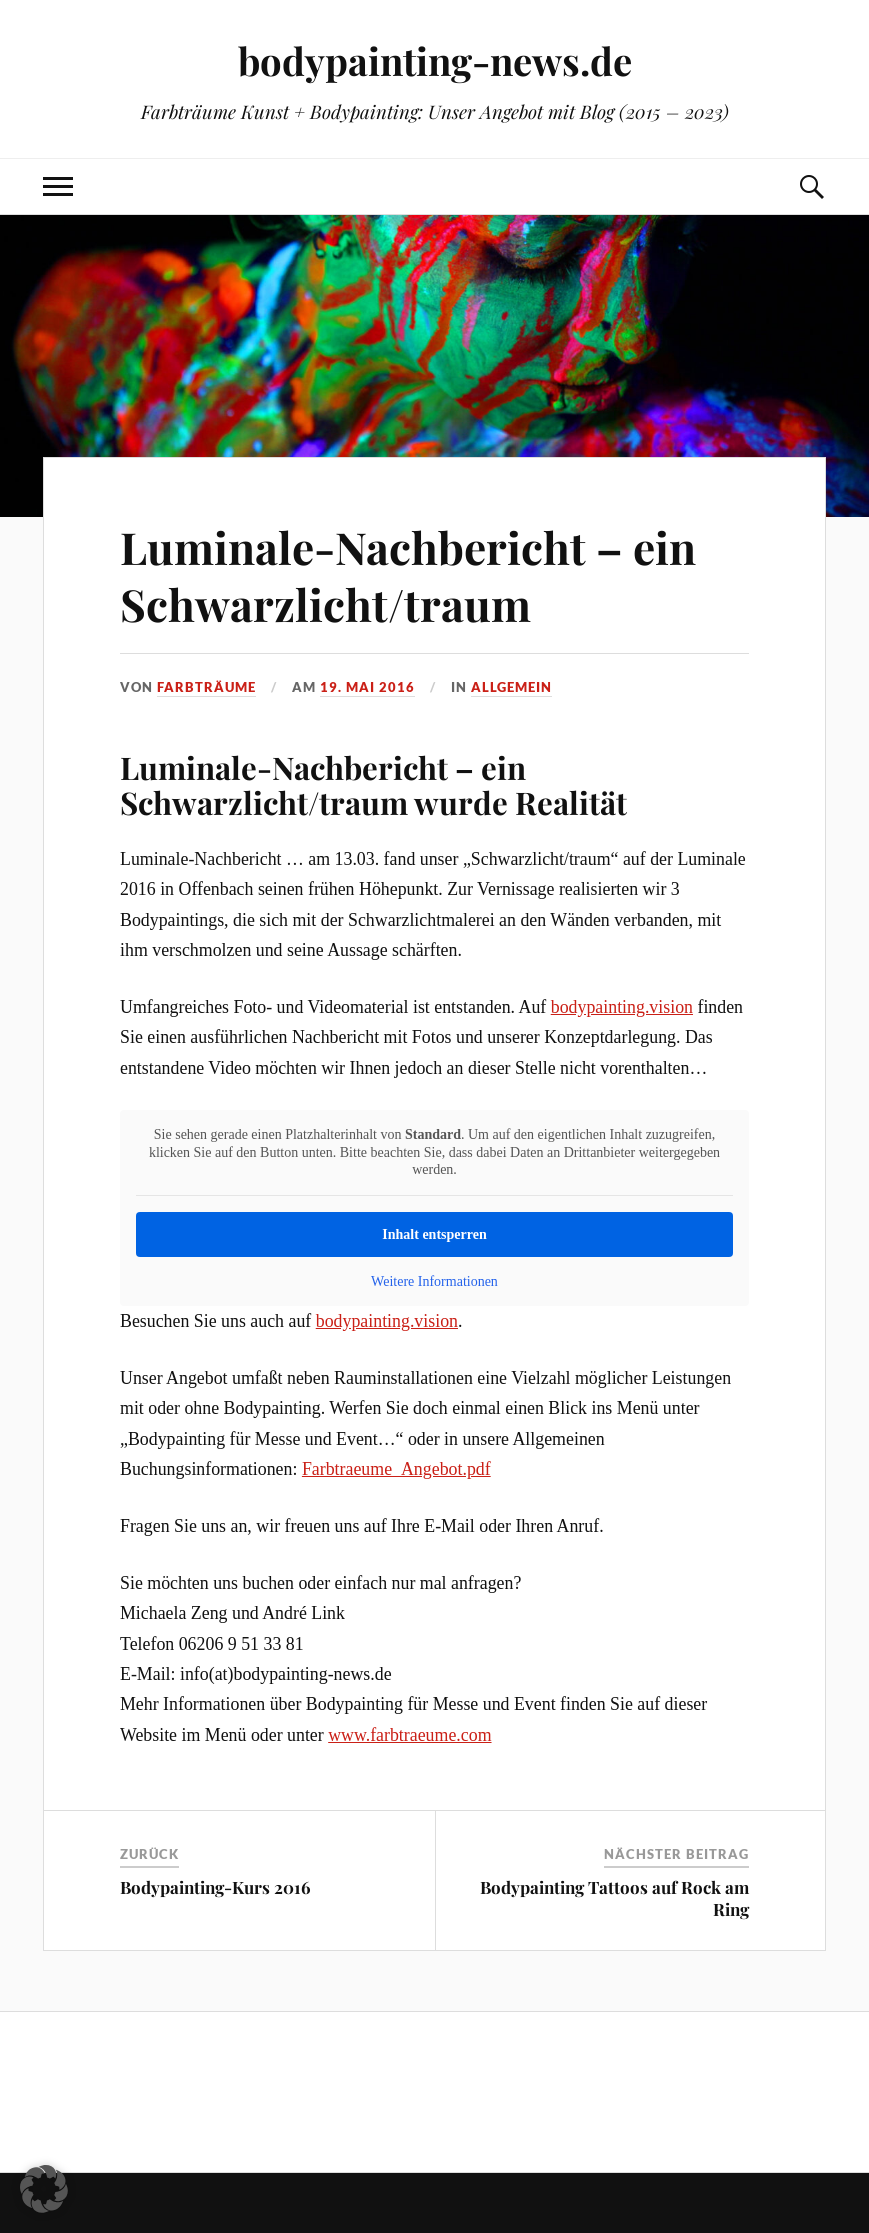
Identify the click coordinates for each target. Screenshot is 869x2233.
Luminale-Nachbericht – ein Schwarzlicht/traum (408, 575)
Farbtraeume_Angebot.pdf (396, 1469)
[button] (44, 2189)
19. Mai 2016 (367, 687)
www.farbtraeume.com (409, 1735)
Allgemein (511, 687)
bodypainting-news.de (435, 60)
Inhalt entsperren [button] (434, 1233)
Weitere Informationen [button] (434, 1280)
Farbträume (206, 687)
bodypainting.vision (622, 1007)
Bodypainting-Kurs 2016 (215, 1887)
